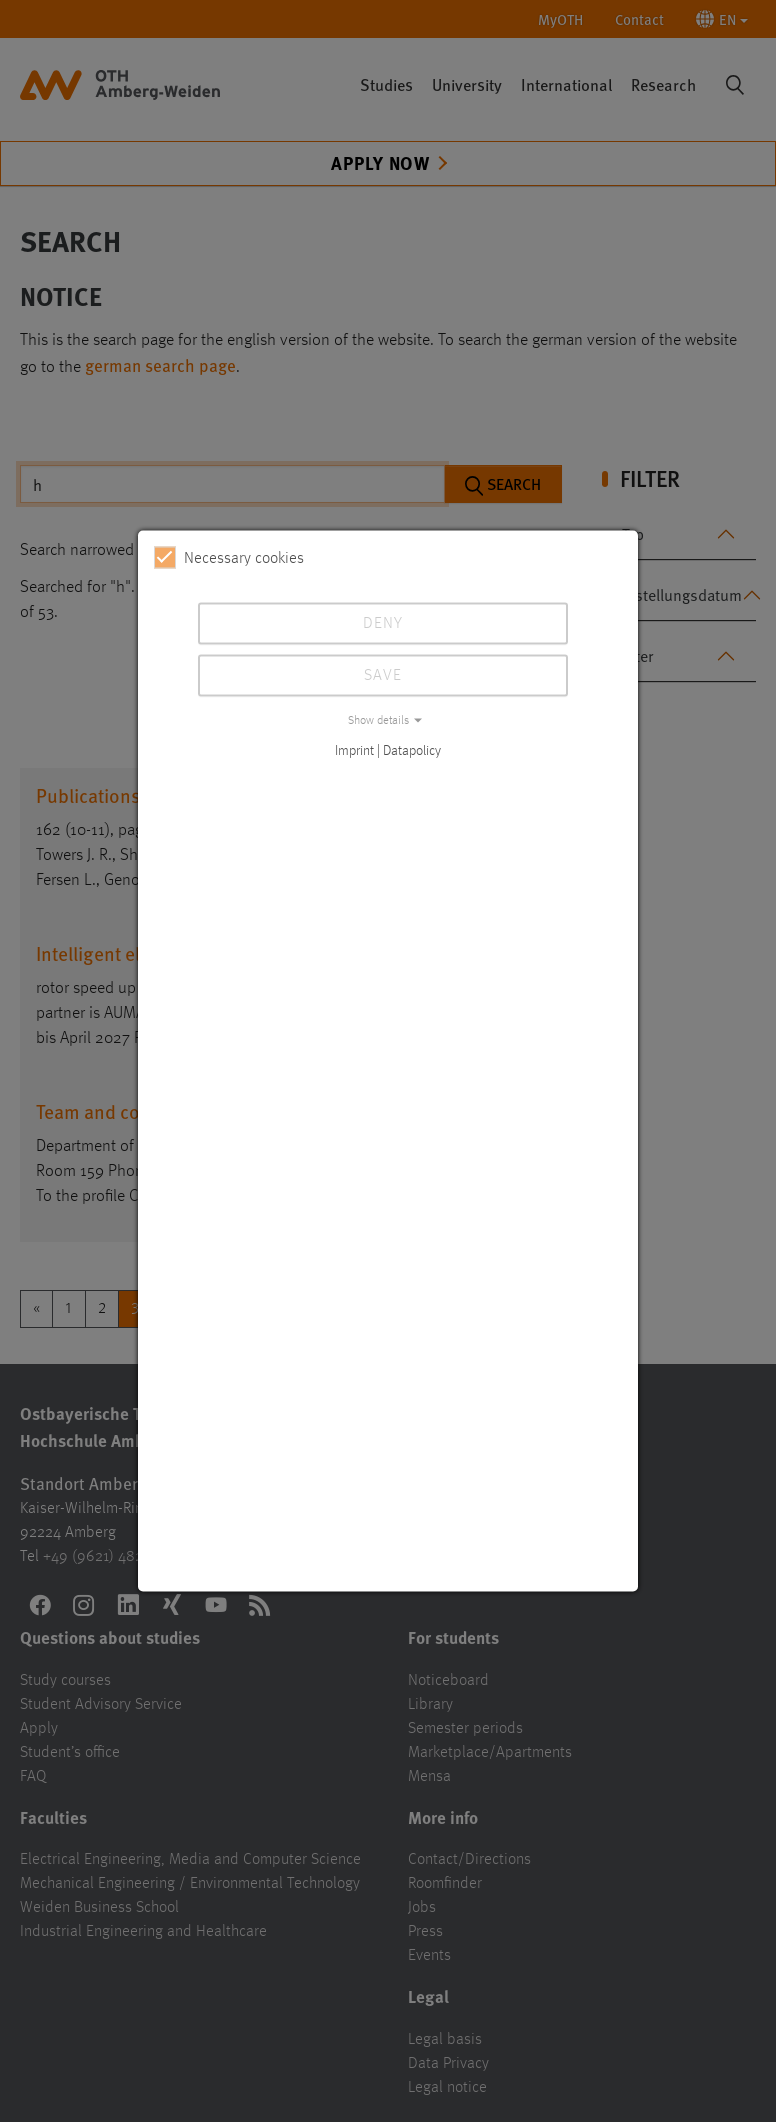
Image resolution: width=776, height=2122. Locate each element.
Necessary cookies (229, 558)
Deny (383, 624)
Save (383, 676)
